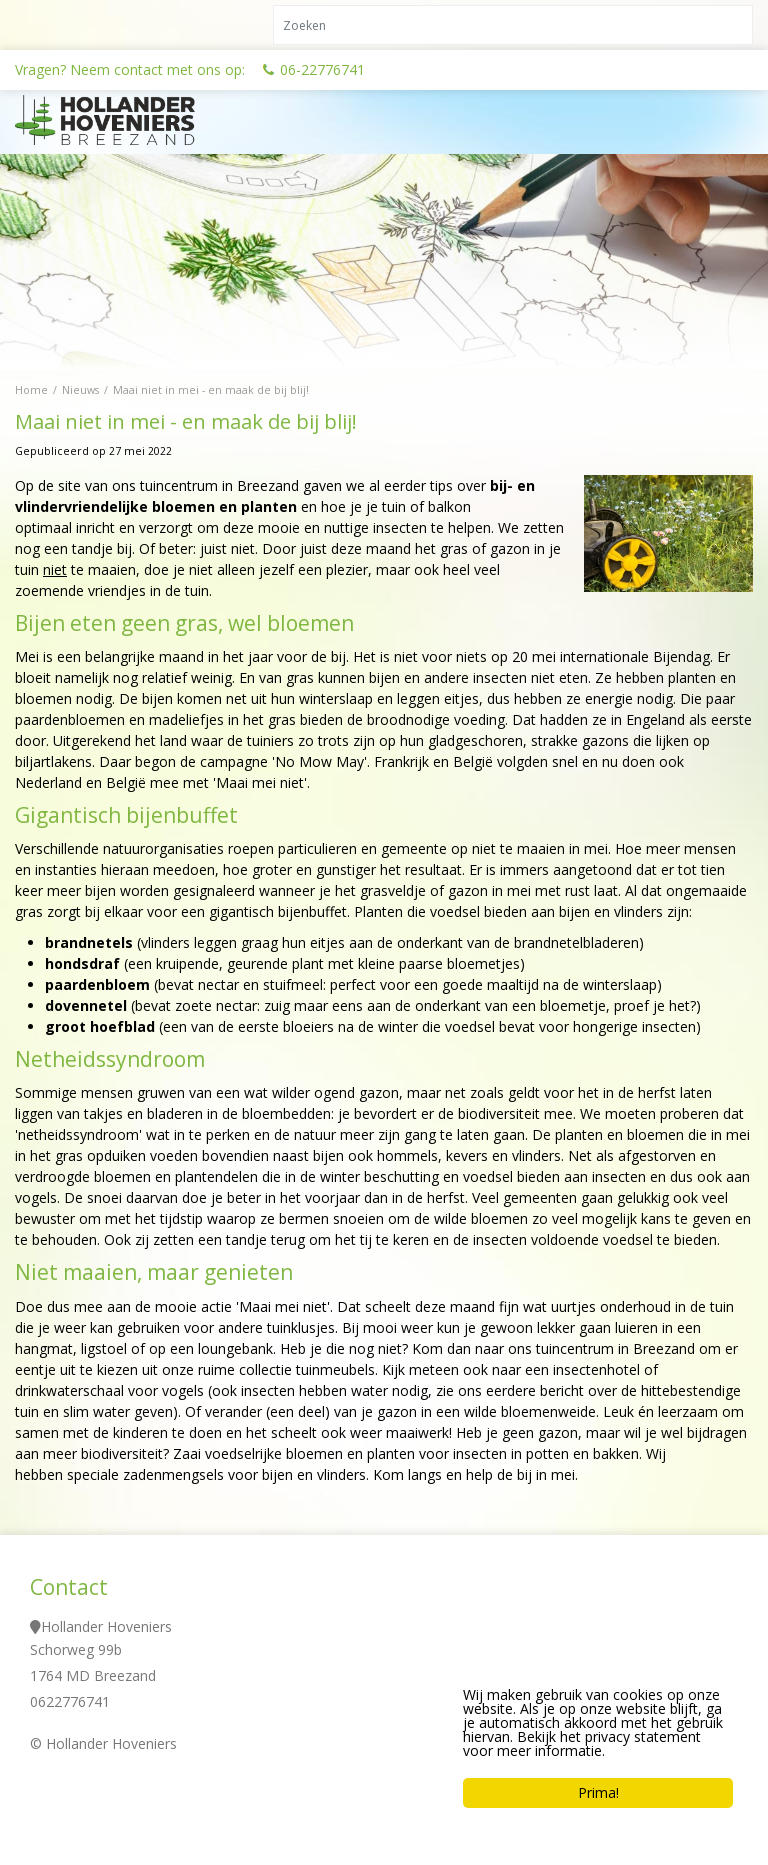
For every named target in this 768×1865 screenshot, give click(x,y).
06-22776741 (322, 69)
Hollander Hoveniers (106, 1626)
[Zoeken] (513, 25)
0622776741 (70, 1701)
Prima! (598, 1792)
